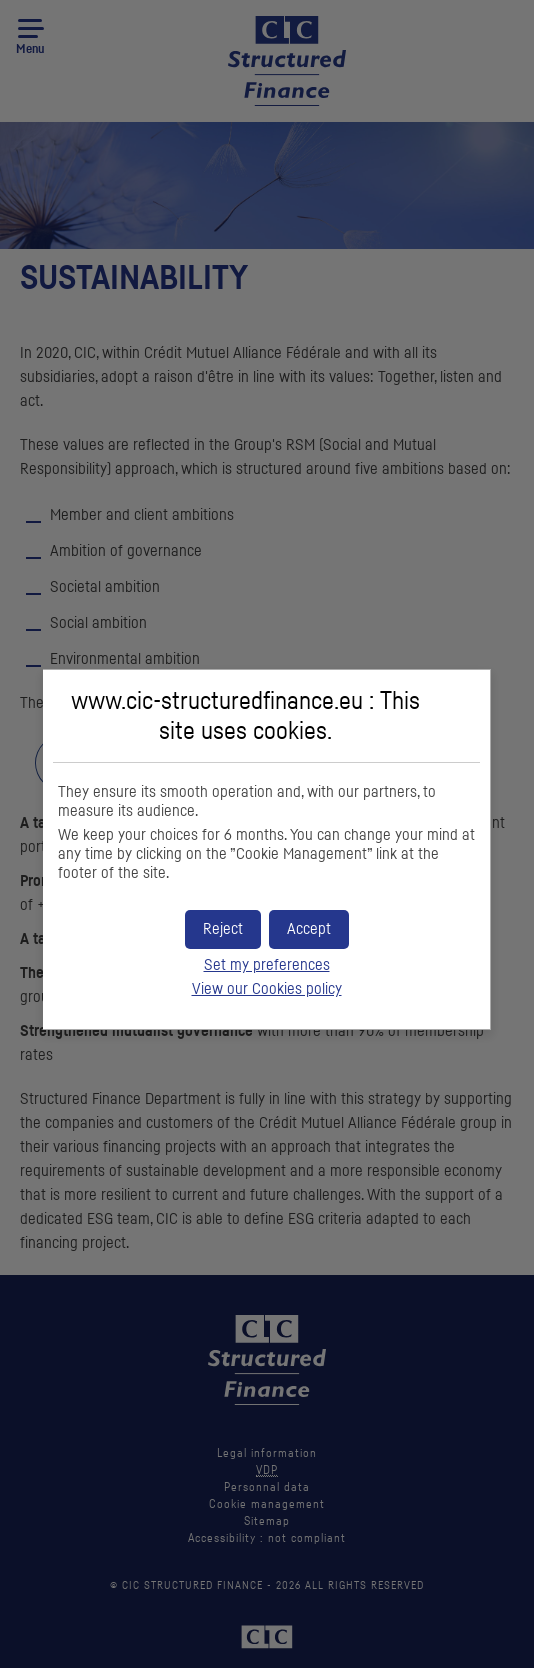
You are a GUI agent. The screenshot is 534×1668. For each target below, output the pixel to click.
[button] (309, 929)
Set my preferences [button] (267, 965)
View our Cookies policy (267, 989)
